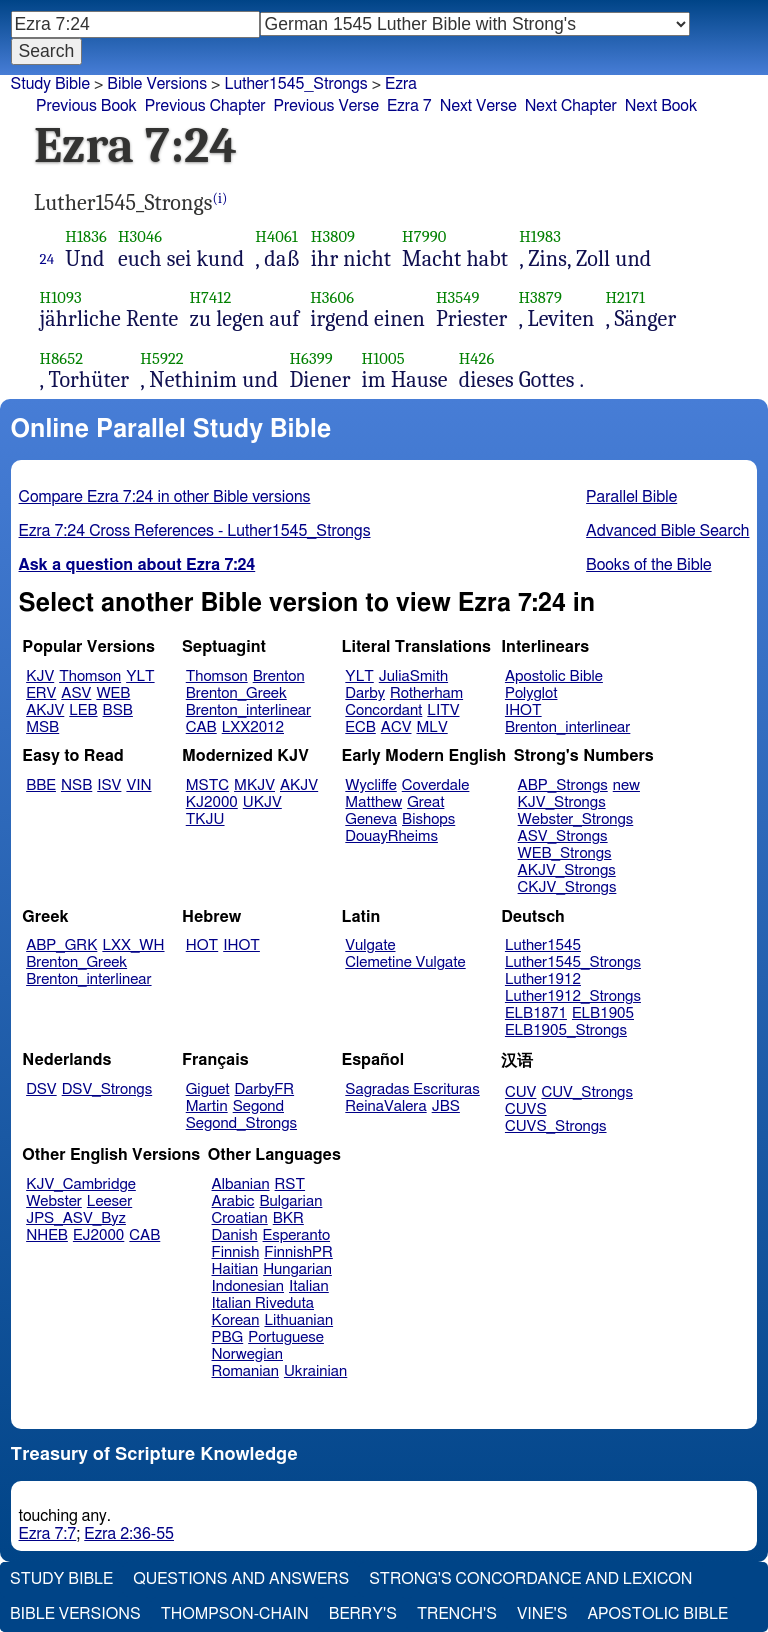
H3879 (540, 297)
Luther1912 (543, 979)
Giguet (208, 1089)
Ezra (401, 84)
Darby (365, 693)
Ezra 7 (409, 106)
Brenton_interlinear (248, 710)
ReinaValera (385, 1106)
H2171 (625, 297)
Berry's (363, 1614)
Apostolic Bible (657, 1614)
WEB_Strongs (565, 853)
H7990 (424, 236)
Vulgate (370, 945)
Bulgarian (290, 1201)
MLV (431, 727)
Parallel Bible (631, 497)
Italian (309, 1286)
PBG (228, 1337)
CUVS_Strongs (556, 1126)
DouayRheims (391, 836)
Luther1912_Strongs (573, 996)
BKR (288, 1218)
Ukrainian (315, 1371)
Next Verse (478, 106)
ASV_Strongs (563, 836)
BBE (41, 785)
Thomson (90, 676)
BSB (118, 710)
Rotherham (426, 693)
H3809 (333, 236)
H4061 (276, 236)
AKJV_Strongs (567, 870)
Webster (54, 1201)
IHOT (523, 710)
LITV (443, 710)
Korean (236, 1320)
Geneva (371, 819)
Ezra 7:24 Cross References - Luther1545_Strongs (195, 531)
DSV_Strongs (107, 1089)
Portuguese (286, 1337)
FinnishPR (298, 1252)
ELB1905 (603, 1013)
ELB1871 (536, 1013)
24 (47, 259)
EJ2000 (98, 1235)
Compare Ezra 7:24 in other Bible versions (165, 497)
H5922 (162, 358)
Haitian (235, 1269)
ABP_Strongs (563, 785)
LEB (83, 710)
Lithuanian (298, 1320)
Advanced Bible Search (667, 531)
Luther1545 (543, 945)
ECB (360, 727)
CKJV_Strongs (567, 887)
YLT (140, 676)
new (626, 785)
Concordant (383, 710)
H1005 (383, 358)
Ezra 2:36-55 (129, 1534)
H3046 (140, 236)
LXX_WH (133, 945)
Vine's (542, 1614)
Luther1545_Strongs (573, 962)
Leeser (109, 1201)
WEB (113, 693)
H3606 (332, 297)
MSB (42, 727)
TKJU (205, 819)
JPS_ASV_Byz (76, 1218)
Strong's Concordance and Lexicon (530, 1579)
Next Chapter (571, 106)
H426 (477, 358)
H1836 (86, 236)
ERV (41, 693)
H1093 (61, 297)
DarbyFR (265, 1089)
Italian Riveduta (263, 1303)
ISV (109, 785)
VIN (138, 785)
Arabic (233, 1201)
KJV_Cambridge (81, 1184)
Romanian (245, 1371)
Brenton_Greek (236, 693)
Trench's (457, 1614)
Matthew (373, 802)
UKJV (262, 802)
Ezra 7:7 (48, 1534)
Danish (235, 1235)
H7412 (210, 297)
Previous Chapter (205, 106)
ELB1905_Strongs (566, 1030)
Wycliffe (370, 785)
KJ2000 (212, 802)
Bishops (428, 819)
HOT (202, 945)
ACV (396, 727)
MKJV (254, 785)
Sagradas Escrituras (412, 1089)
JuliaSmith (413, 676)
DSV (41, 1089)
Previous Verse (326, 106)
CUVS (526, 1109)
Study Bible (50, 84)
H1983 (540, 236)
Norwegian (247, 1354)
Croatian (240, 1218)
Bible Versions (157, 84)
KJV (40, 676)
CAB (201, 727)
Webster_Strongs (576, 819)
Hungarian (297, 1269)
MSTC (207, 785)
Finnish (236, 1252)
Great (425, 802)
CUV (521, 1092)
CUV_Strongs (586, 1092)
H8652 (62, 358)
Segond (258, 1106)
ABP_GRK (61, 945)
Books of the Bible (649, 565)
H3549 (458, 297)
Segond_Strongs (241, 1123)
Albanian (241, 1184)
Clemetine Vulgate (405, 962)
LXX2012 (253, 727)
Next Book (661, 106)
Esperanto (297, 1235)
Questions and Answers (241, 1579)
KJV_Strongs (562, 802)
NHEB (47, 1235)
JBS (446, 1106)
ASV (76, 693)
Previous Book (86, 106)
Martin (207, 1106)
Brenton (279, 676)
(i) (220, 198)
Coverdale (436, 785)
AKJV (45, 710)
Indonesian (248, 1286)
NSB (76, 785)
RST (290, 1184)
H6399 (310, 358)
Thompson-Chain (235, 1614)
